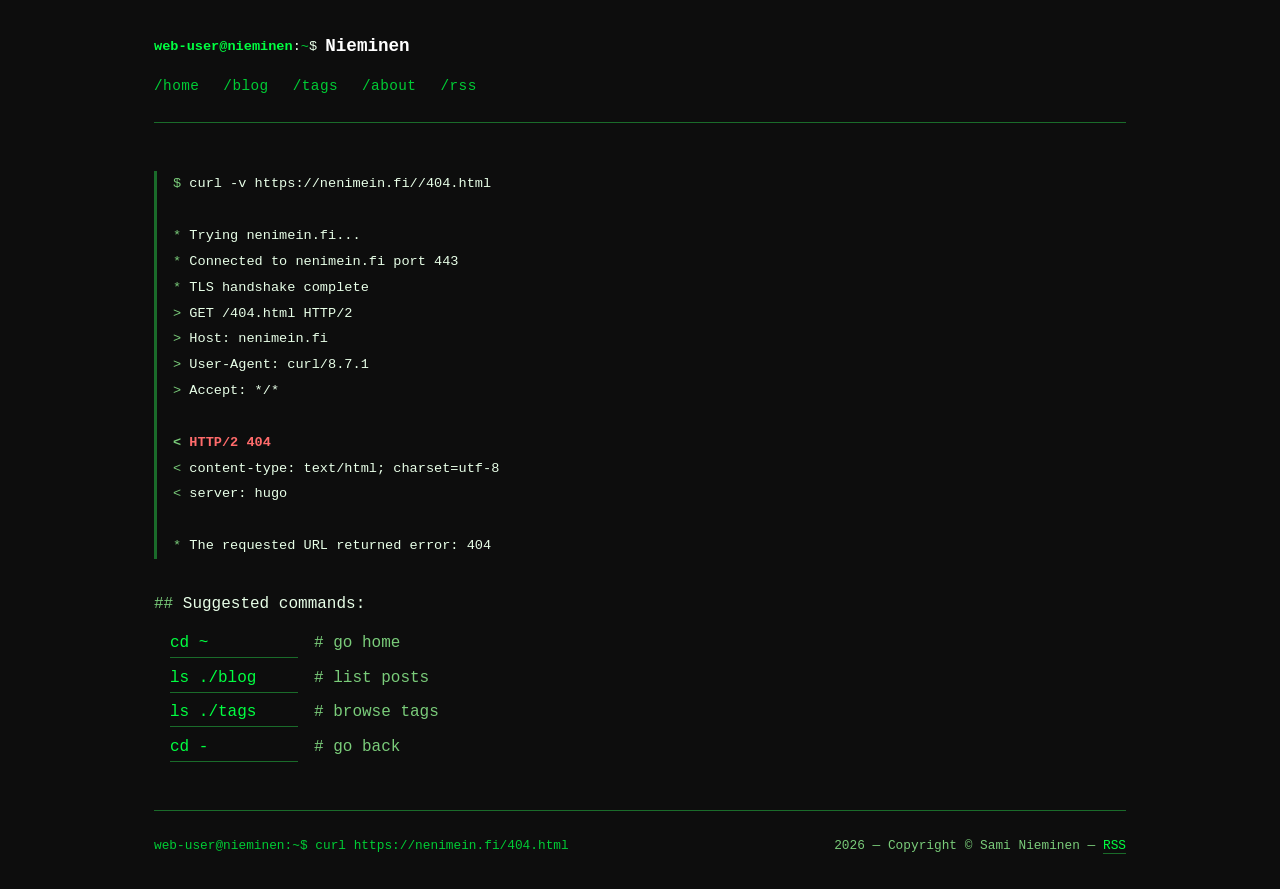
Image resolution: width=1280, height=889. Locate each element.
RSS (1114, 845)
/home (176, 86)
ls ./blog (213, 678)
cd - (189, 747)
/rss (458, 86)
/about (389, 86)
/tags (315, 86)
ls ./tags (213, 712)
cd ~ (189, 643)
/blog (245, 86)
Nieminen (367, 46)
